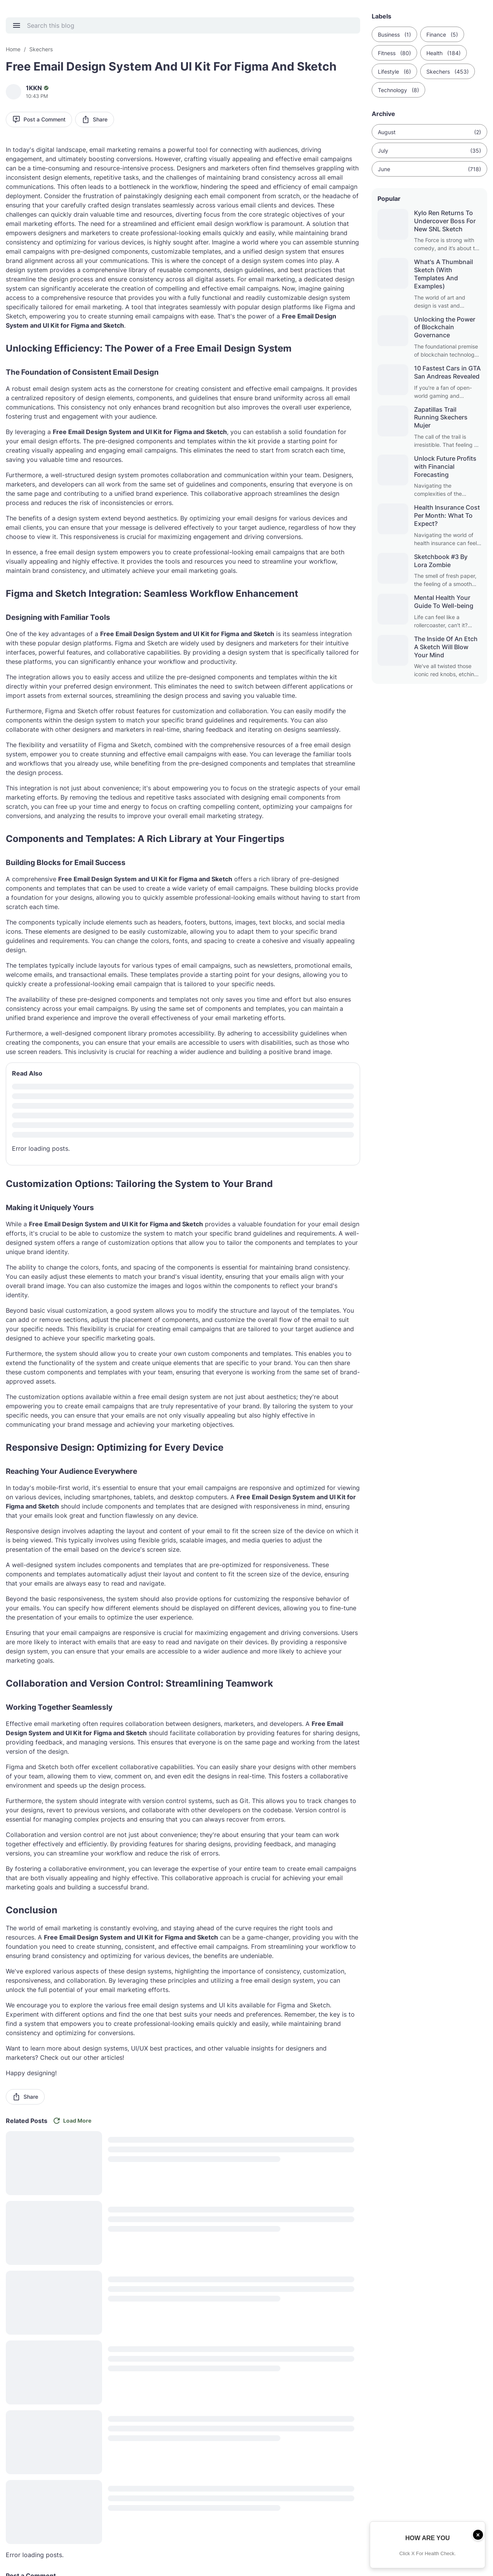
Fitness (394, 53)
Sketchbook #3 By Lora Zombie (441, 561)
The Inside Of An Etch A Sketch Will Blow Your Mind (446, 647)
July (429, 150)
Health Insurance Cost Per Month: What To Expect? (447, 515)
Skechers (447, 71)
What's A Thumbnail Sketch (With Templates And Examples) (443, 274)
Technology (398, 90)
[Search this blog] (187, 25)
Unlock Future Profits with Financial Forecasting (445, 466)
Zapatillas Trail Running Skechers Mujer (441, 417)
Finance (442, 34)
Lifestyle (394, 71)
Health (443, 53)
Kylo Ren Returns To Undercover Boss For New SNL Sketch (445, 221)
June (429, 169)
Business (394, 34)
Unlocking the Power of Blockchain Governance (444, 327)
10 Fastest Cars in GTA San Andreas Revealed (447, 372)
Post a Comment (38, 119)
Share (94, 119)
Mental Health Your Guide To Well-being (443, 601)
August (429, 132)
